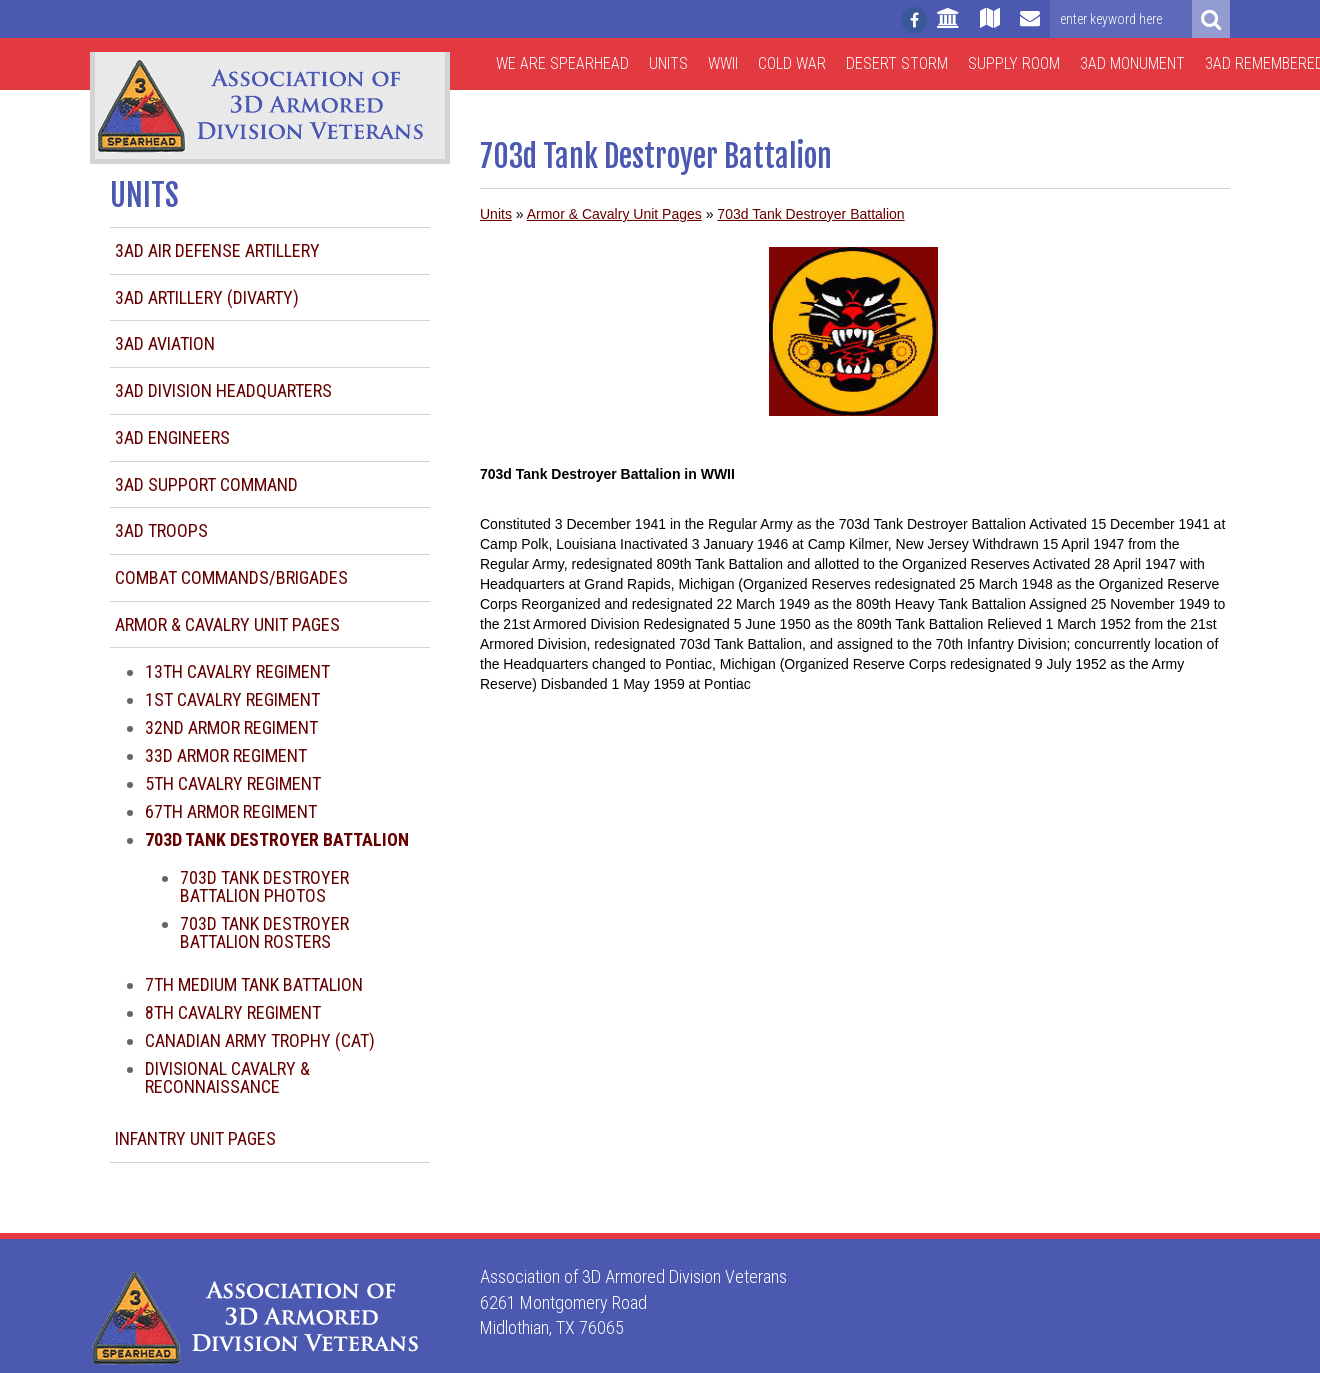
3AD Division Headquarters (223, 390)
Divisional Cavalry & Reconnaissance (227, 1077)
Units (668, 63)
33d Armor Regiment (226, 755)
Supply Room (1014, 63)
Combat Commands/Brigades (231, 577)
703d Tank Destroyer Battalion (810, 214)
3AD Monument (1132, 63)
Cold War (792, 63)
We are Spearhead (562, 63)
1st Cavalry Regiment (232, 699)
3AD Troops (161, 530)
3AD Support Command (206, 484)
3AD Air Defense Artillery (217, 250)
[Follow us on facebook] (914, 20)
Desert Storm (897, 63)
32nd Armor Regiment (231, 727)
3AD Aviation (165, 343)
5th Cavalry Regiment (233, 783)
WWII (723, 63)
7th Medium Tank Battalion (254, 984)
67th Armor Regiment (231, 811)
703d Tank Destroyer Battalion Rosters (264, 932)
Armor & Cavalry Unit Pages (227, 624)
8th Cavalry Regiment (233, 1012)
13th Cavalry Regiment (237, 671)
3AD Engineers (172, 437)
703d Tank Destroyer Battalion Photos (264, 886)
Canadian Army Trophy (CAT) (260, 1040)
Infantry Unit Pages (195, 1138)
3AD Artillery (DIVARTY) (207, 297)
